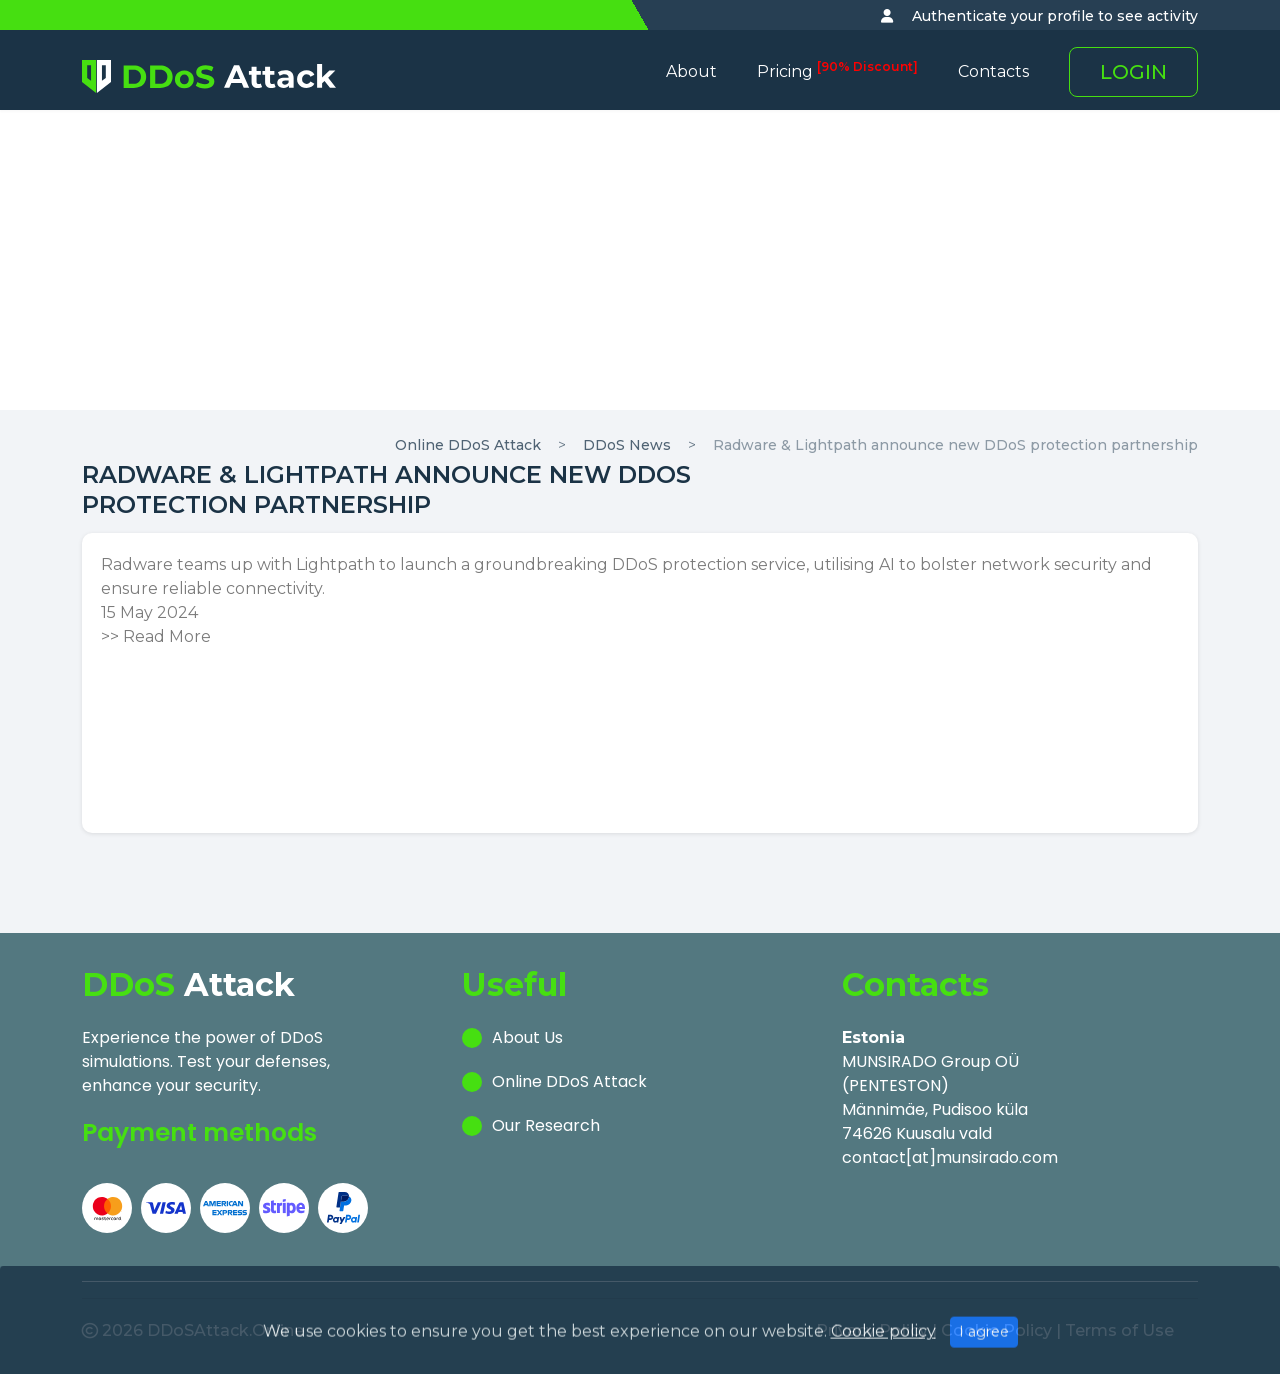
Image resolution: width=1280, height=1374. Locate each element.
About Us (527, 1037)
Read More (167, 636)
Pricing (837, 71)
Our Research (546, 1125)
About (691, 71)
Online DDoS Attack (468, 445)
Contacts (993, 71)
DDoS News (627, 445)
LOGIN (1133, 72)
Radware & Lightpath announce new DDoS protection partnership (955, 445)
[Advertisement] (640, 260)
